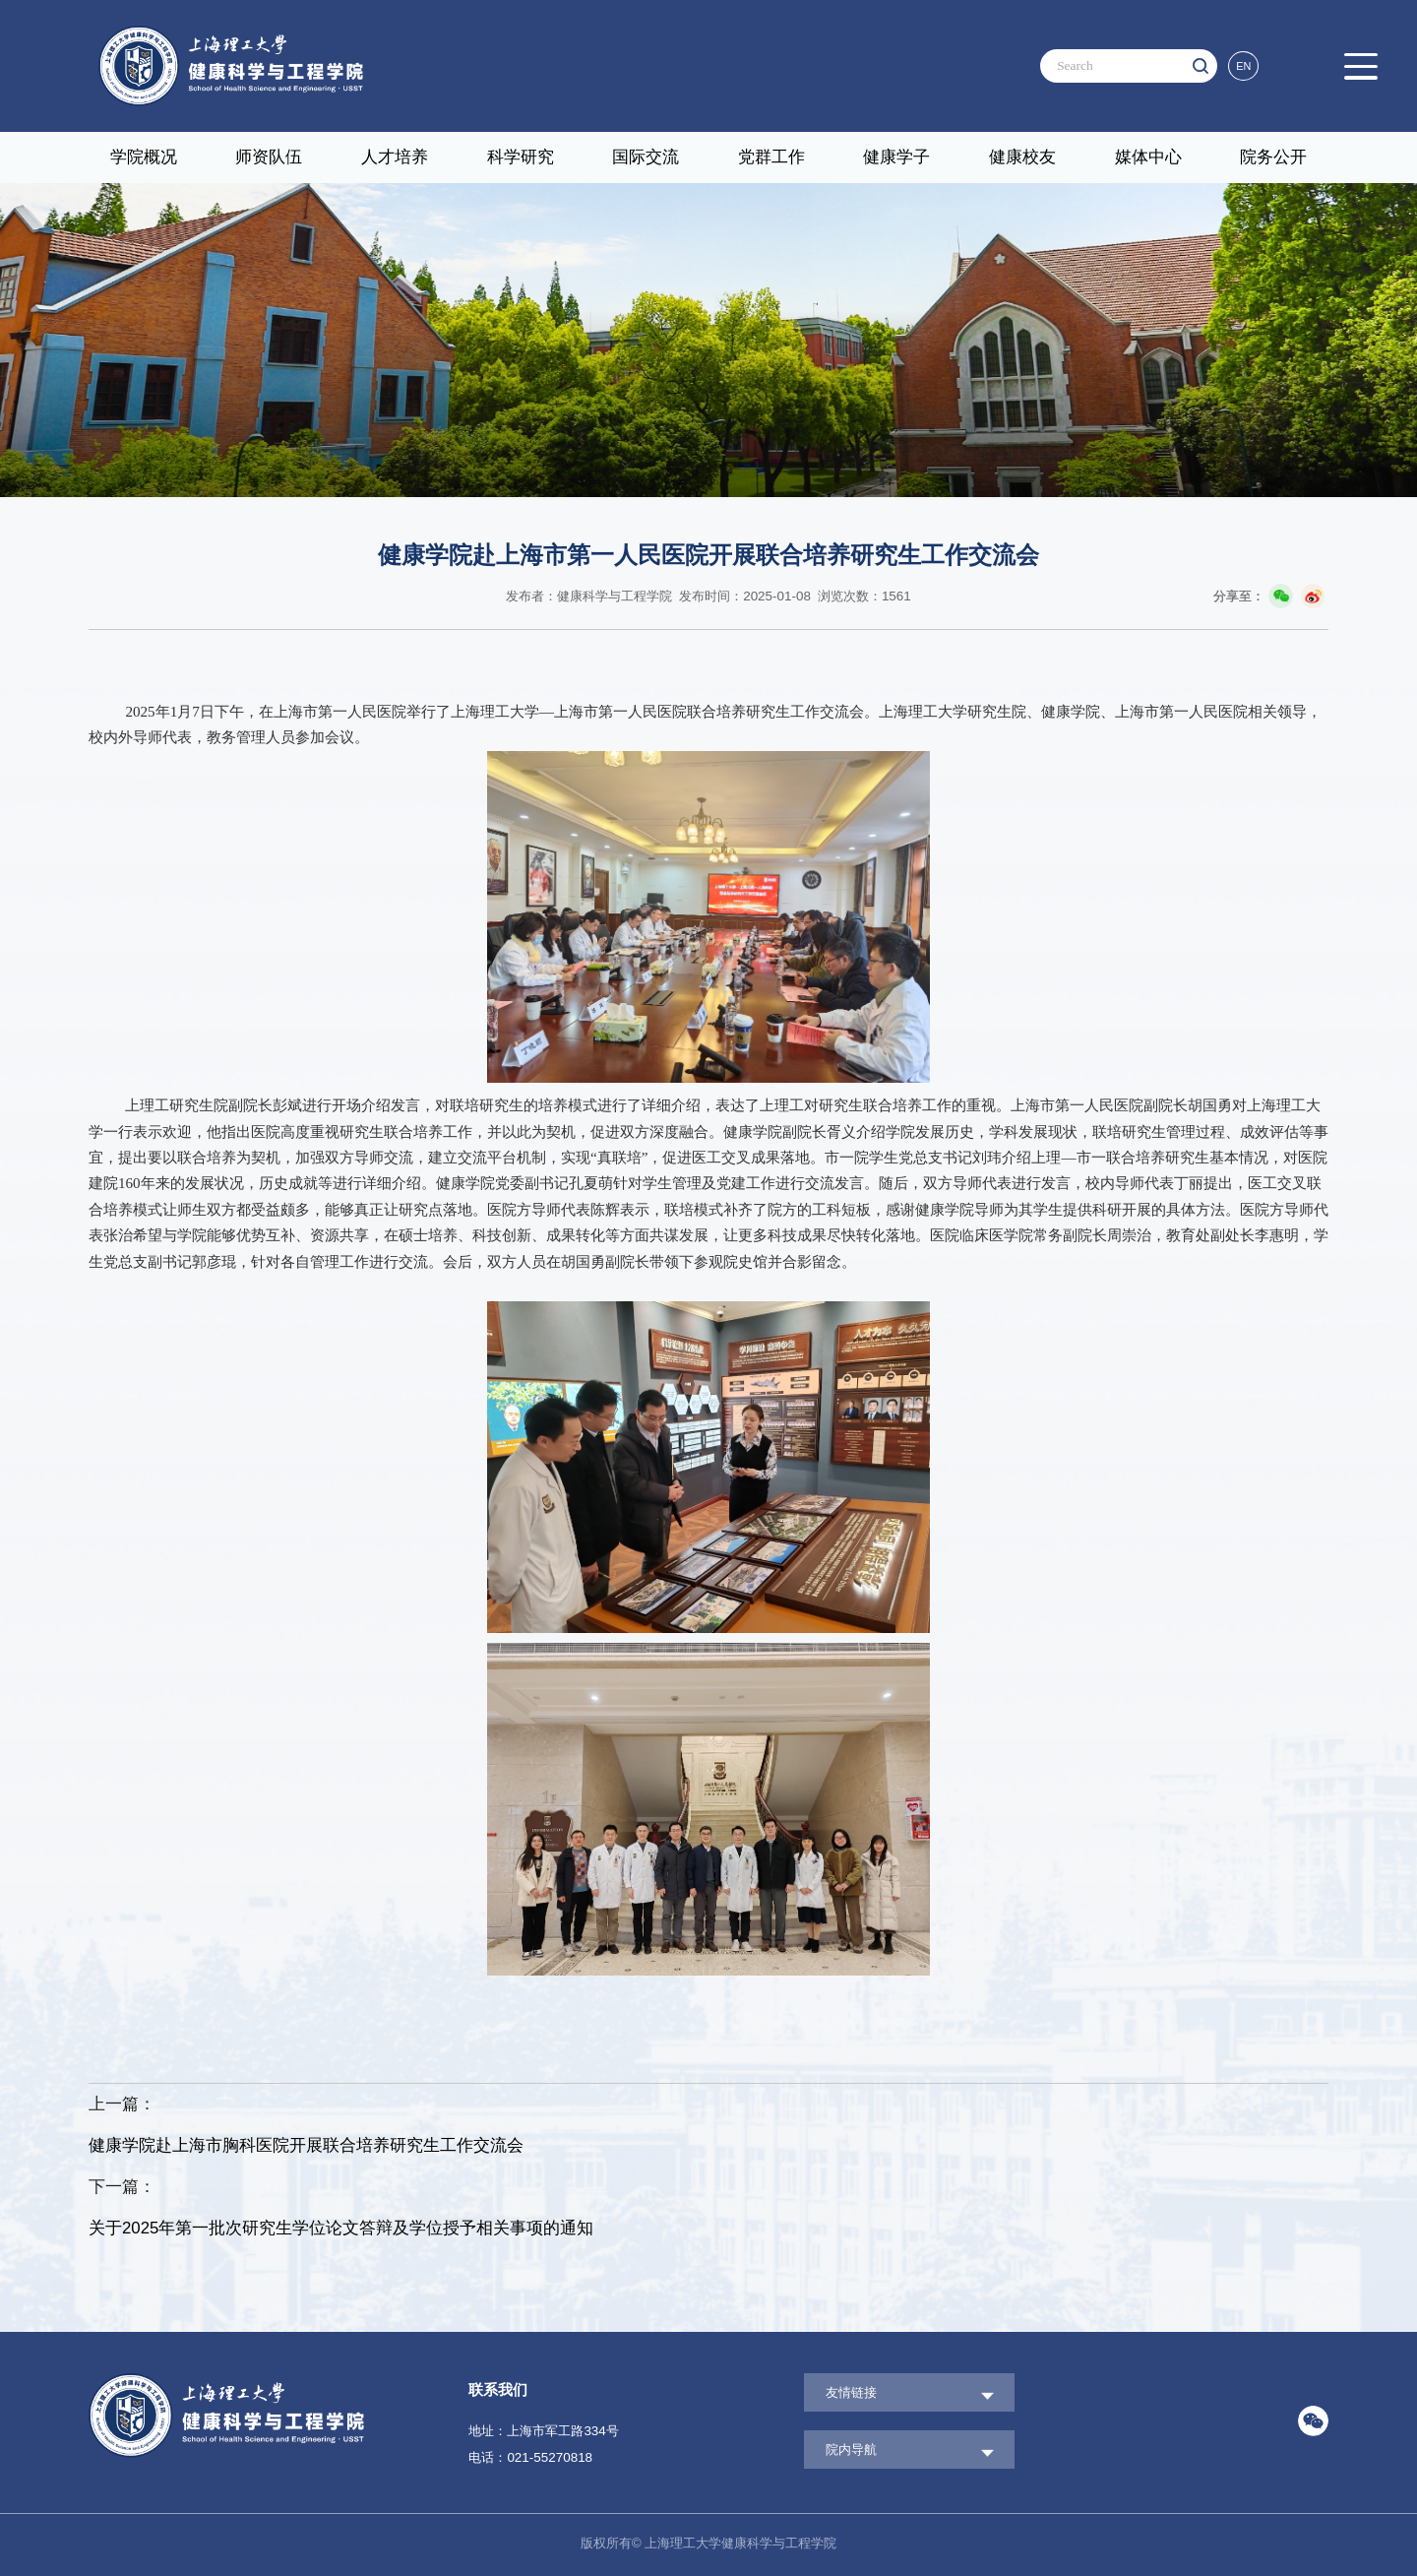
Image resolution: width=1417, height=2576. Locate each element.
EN (1243, 66)
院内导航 (851, 2449)
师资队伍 (268, 157)
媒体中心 (1148, 157)
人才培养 (394, 157)
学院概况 (143, 157)
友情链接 (851, 2392)
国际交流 (645, 157)
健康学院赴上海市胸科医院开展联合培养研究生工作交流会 (306, 2145)
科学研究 (520, 157)
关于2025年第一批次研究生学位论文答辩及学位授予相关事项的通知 (341, 2228)
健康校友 (1022, 157)
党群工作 (771, 157)
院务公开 (1273, 157)
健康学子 (896, 157)
